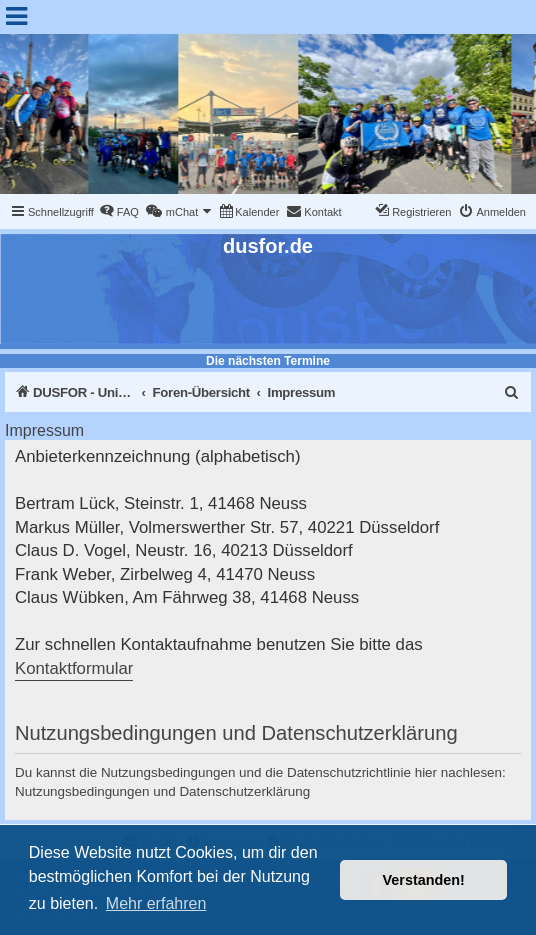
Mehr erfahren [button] (156, 903)
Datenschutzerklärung (244, 791)
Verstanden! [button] (424, 880)
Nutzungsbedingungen (82, 791)
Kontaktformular (74, 668)
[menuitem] (119, 212)
